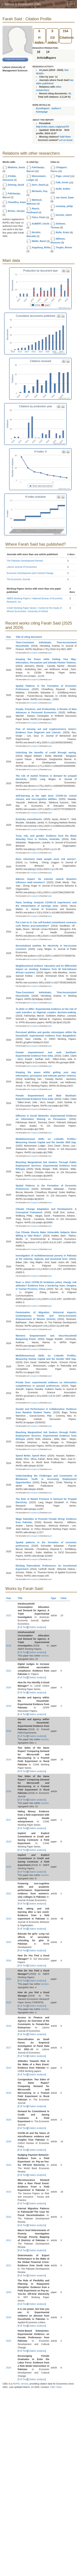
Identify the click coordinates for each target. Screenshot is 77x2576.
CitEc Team (56, 2387)
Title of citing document (30, 637)
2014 (8, 1759)
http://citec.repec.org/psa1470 (52, 126)
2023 (8, 1942)
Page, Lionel (63, 176)
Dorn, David (38, 184)
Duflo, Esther (63, 188)
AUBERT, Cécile (40, 223)
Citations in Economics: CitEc (22, 4)
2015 (8, 1918)
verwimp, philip (64, 206)
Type (55, 1598)
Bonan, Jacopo (16, 211)
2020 (8, 2141)
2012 (8, 2265)
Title (21, 1598)
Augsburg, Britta (41, 247)
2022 (8, 1615)
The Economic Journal (18, 579)
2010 (8, 2216)
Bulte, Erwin (62, 232)
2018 (8, 1645)
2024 (8, 1687)
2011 (8, 2240)
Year (10, 637)
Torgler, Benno (64, 247)
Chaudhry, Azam (17, 202)
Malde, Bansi (39, 241)
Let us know (65, 140)
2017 (8, 1819)
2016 (8, 1706)
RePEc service (20, 2383)
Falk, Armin (62, 182)
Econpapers (33, 653)
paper (50, 653)
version (45, 1655)
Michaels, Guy (40, 191)
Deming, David (16, 184)
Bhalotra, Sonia (16, 167)
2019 (8, 1841)
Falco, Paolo (39, 217)
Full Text (22, 1627)
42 (69, 93)
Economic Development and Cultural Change (30, 573)
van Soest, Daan (65, 197)
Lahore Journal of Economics (22, 567)
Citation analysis (36, 1627)
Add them (65, 136)
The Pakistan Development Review (25, 560)
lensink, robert (64, 215)
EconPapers (43, 108)
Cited (64, 1598)
